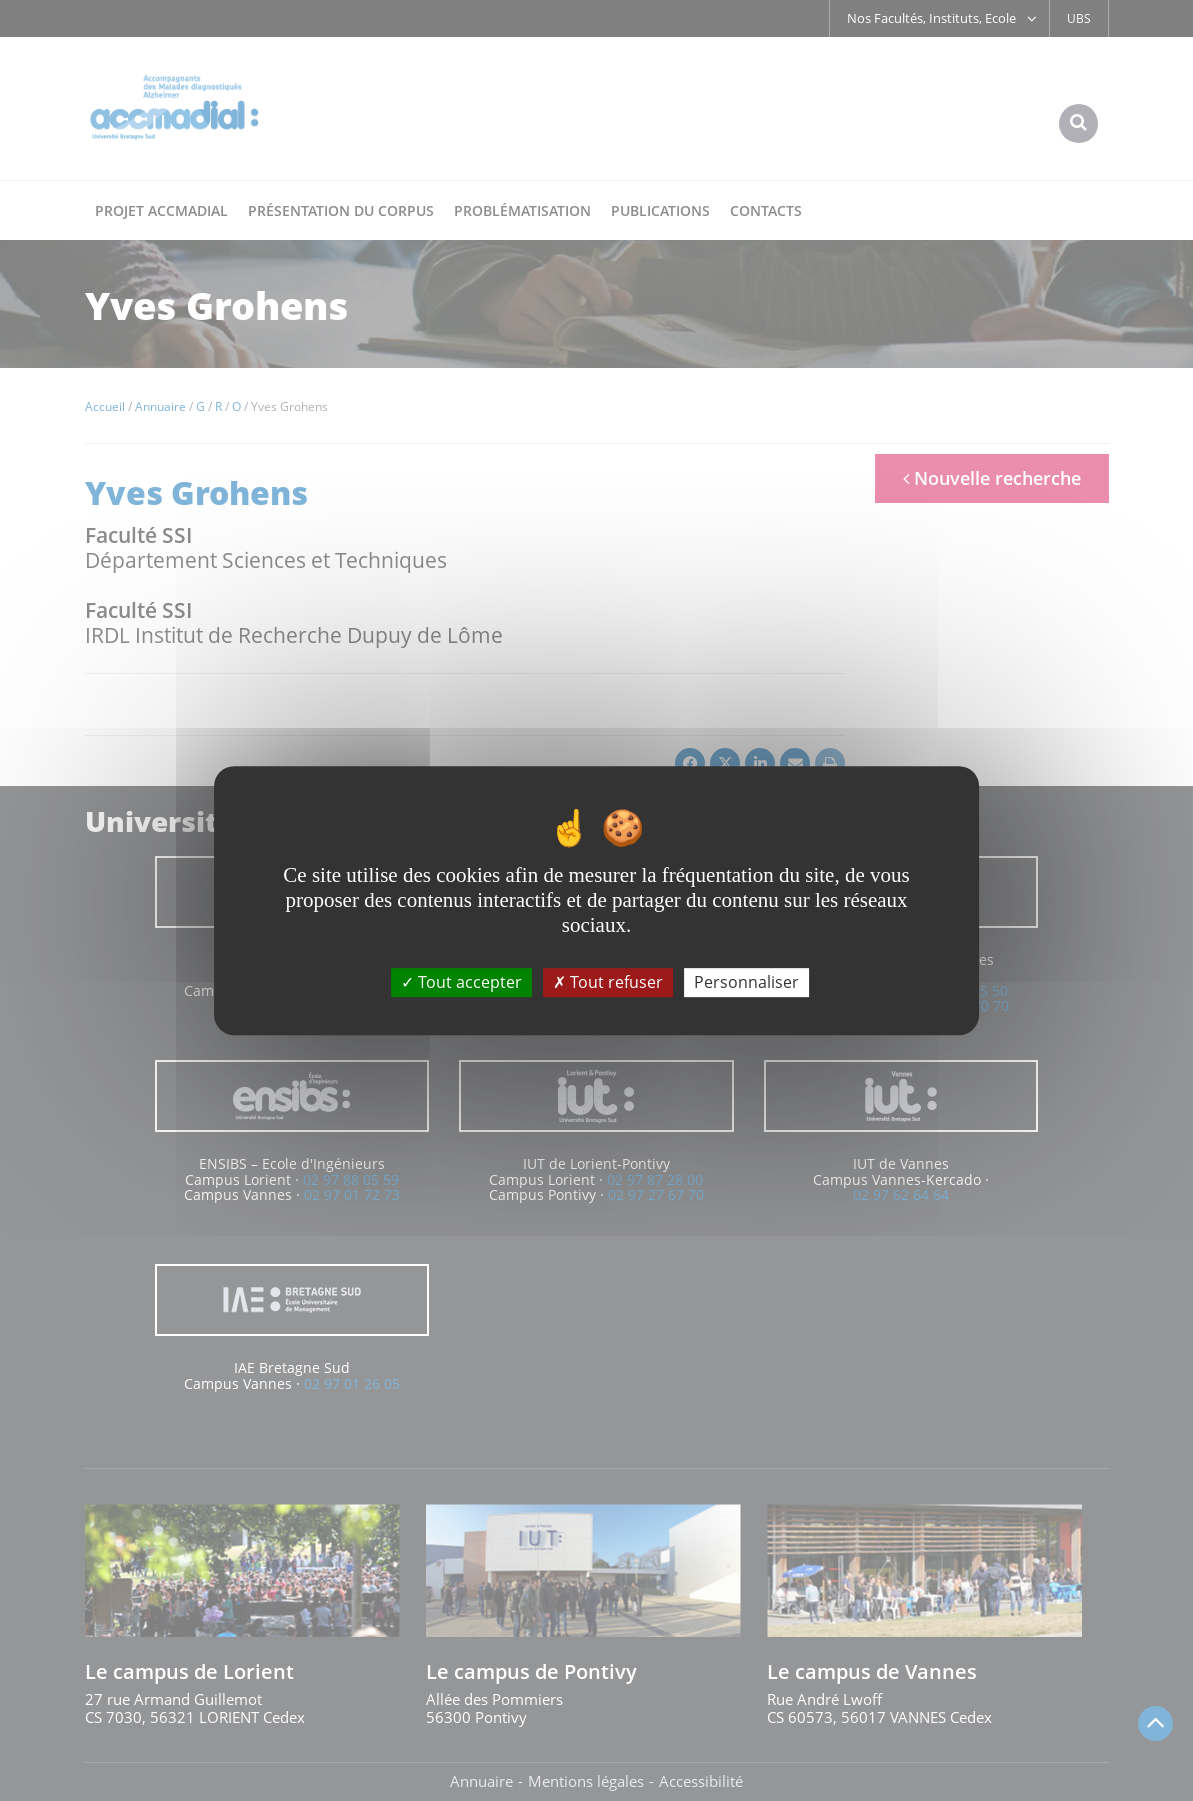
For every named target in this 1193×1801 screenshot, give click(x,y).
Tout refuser (608, 982)
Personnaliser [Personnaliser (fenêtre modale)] (746, 982)
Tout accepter (461, 982)
